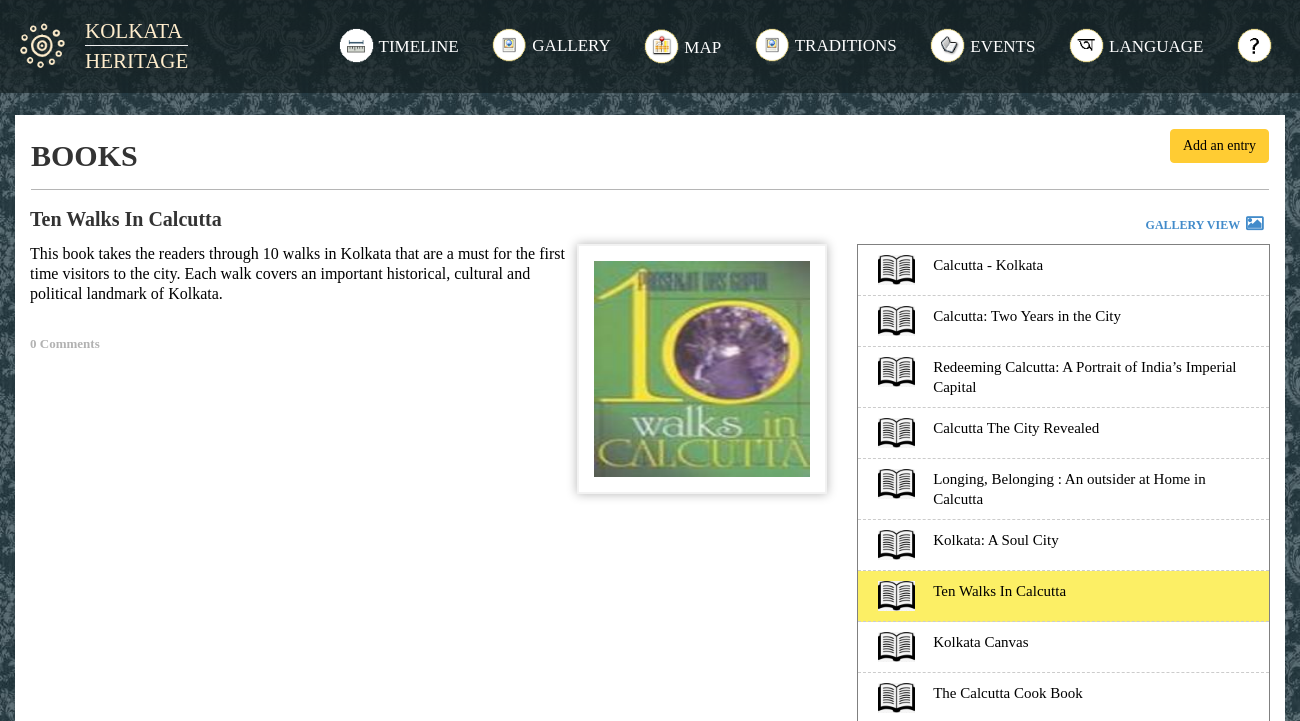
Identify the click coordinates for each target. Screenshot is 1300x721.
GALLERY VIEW (1206, 226)
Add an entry (1219, 145)
